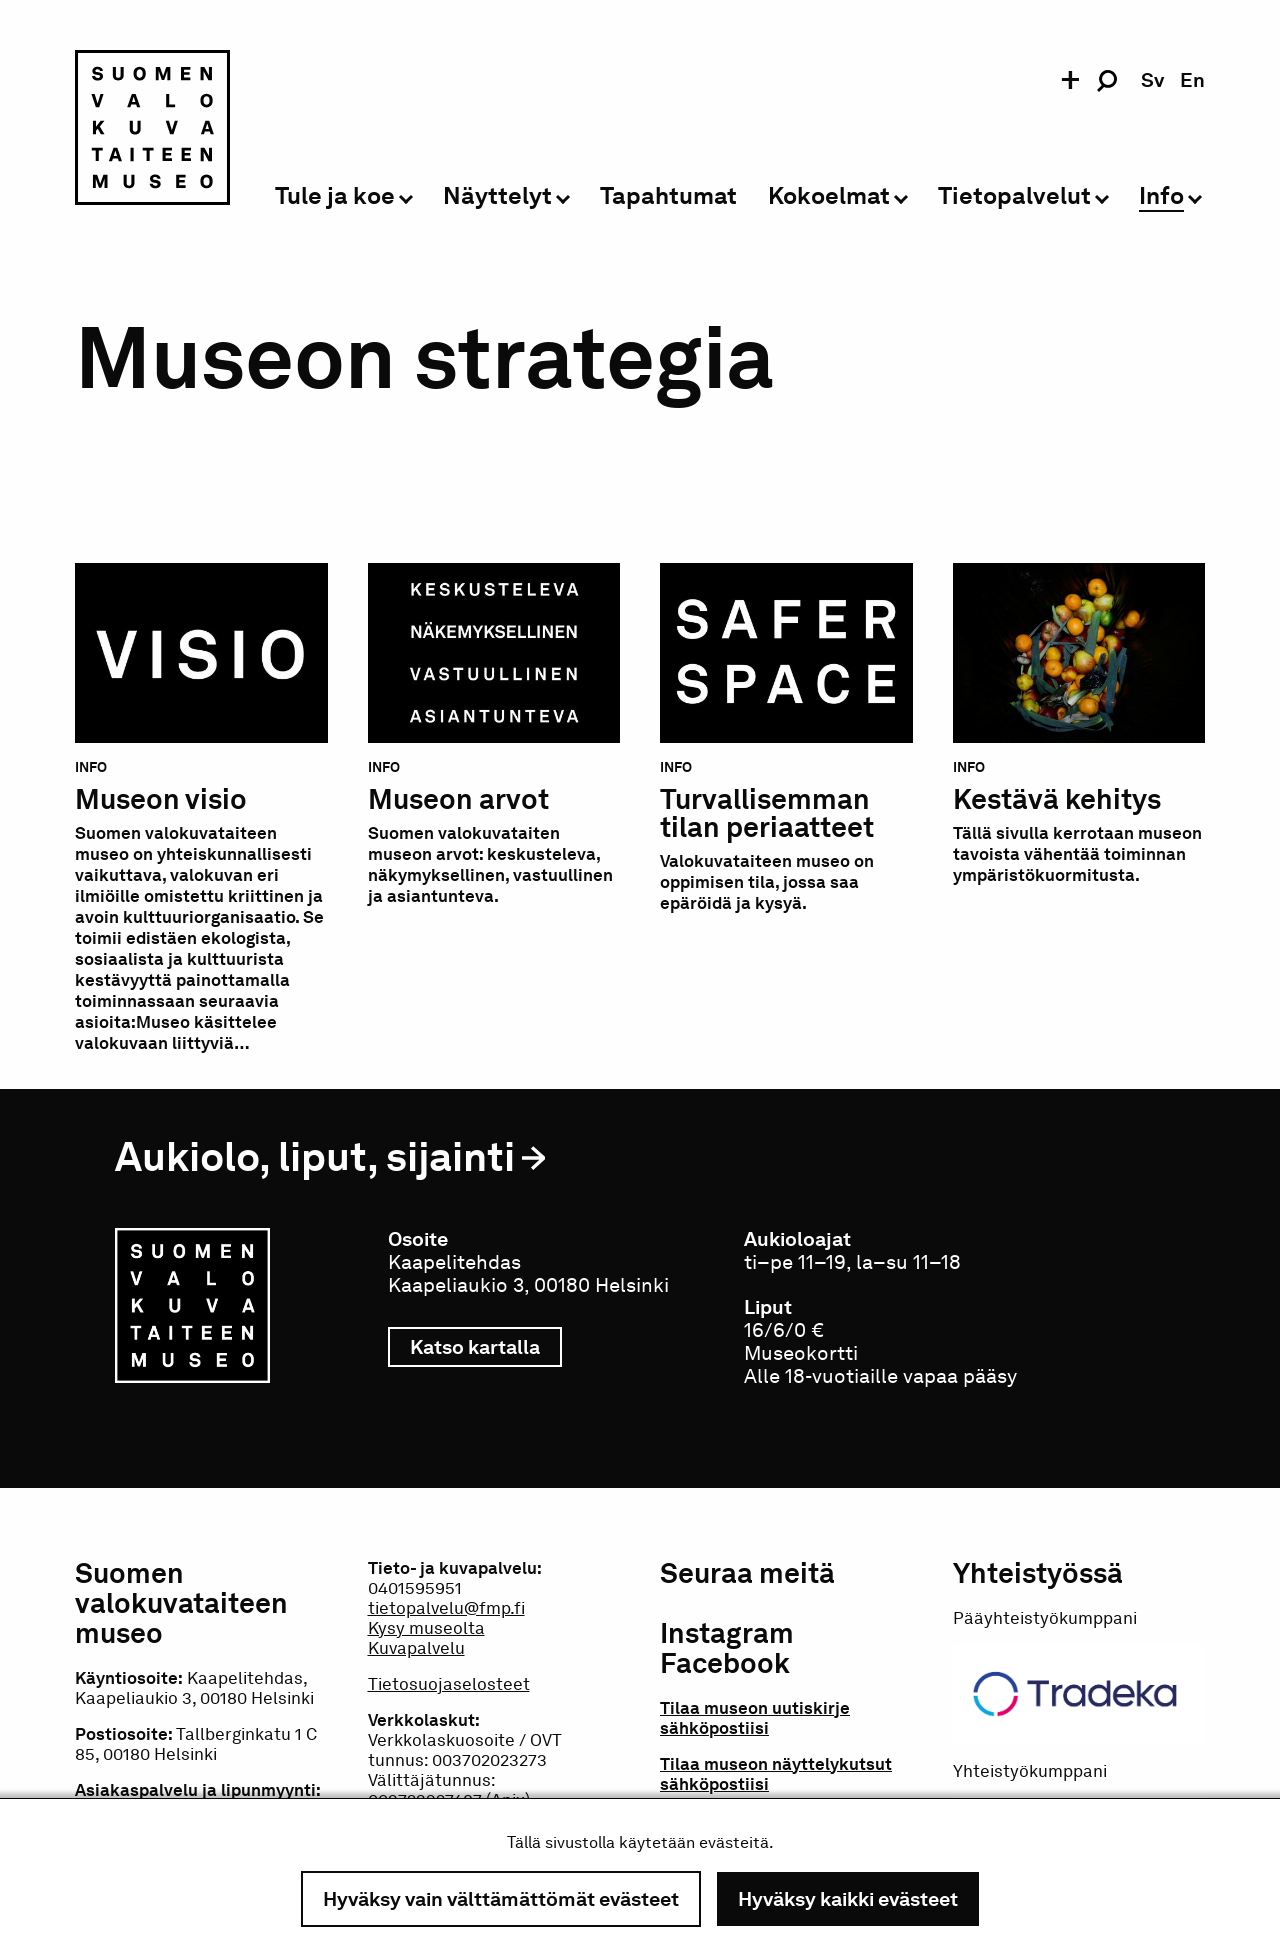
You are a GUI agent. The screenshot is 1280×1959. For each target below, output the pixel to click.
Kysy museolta (426, 1628)
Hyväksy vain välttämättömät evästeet (501, 1899)
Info (1161, 196)
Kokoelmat (829, 196)
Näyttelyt (497, 196)
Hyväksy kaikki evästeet (848, 1899)
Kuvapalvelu (416, 1648)
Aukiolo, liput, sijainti (315, 1156)
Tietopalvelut (1014, 196)
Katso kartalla (486, 1347)
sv (1152, 80)
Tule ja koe (335, 196)
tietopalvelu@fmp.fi (446, 1608)
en (1192, 80)
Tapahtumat (668, 196)
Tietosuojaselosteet (449, 1684)
